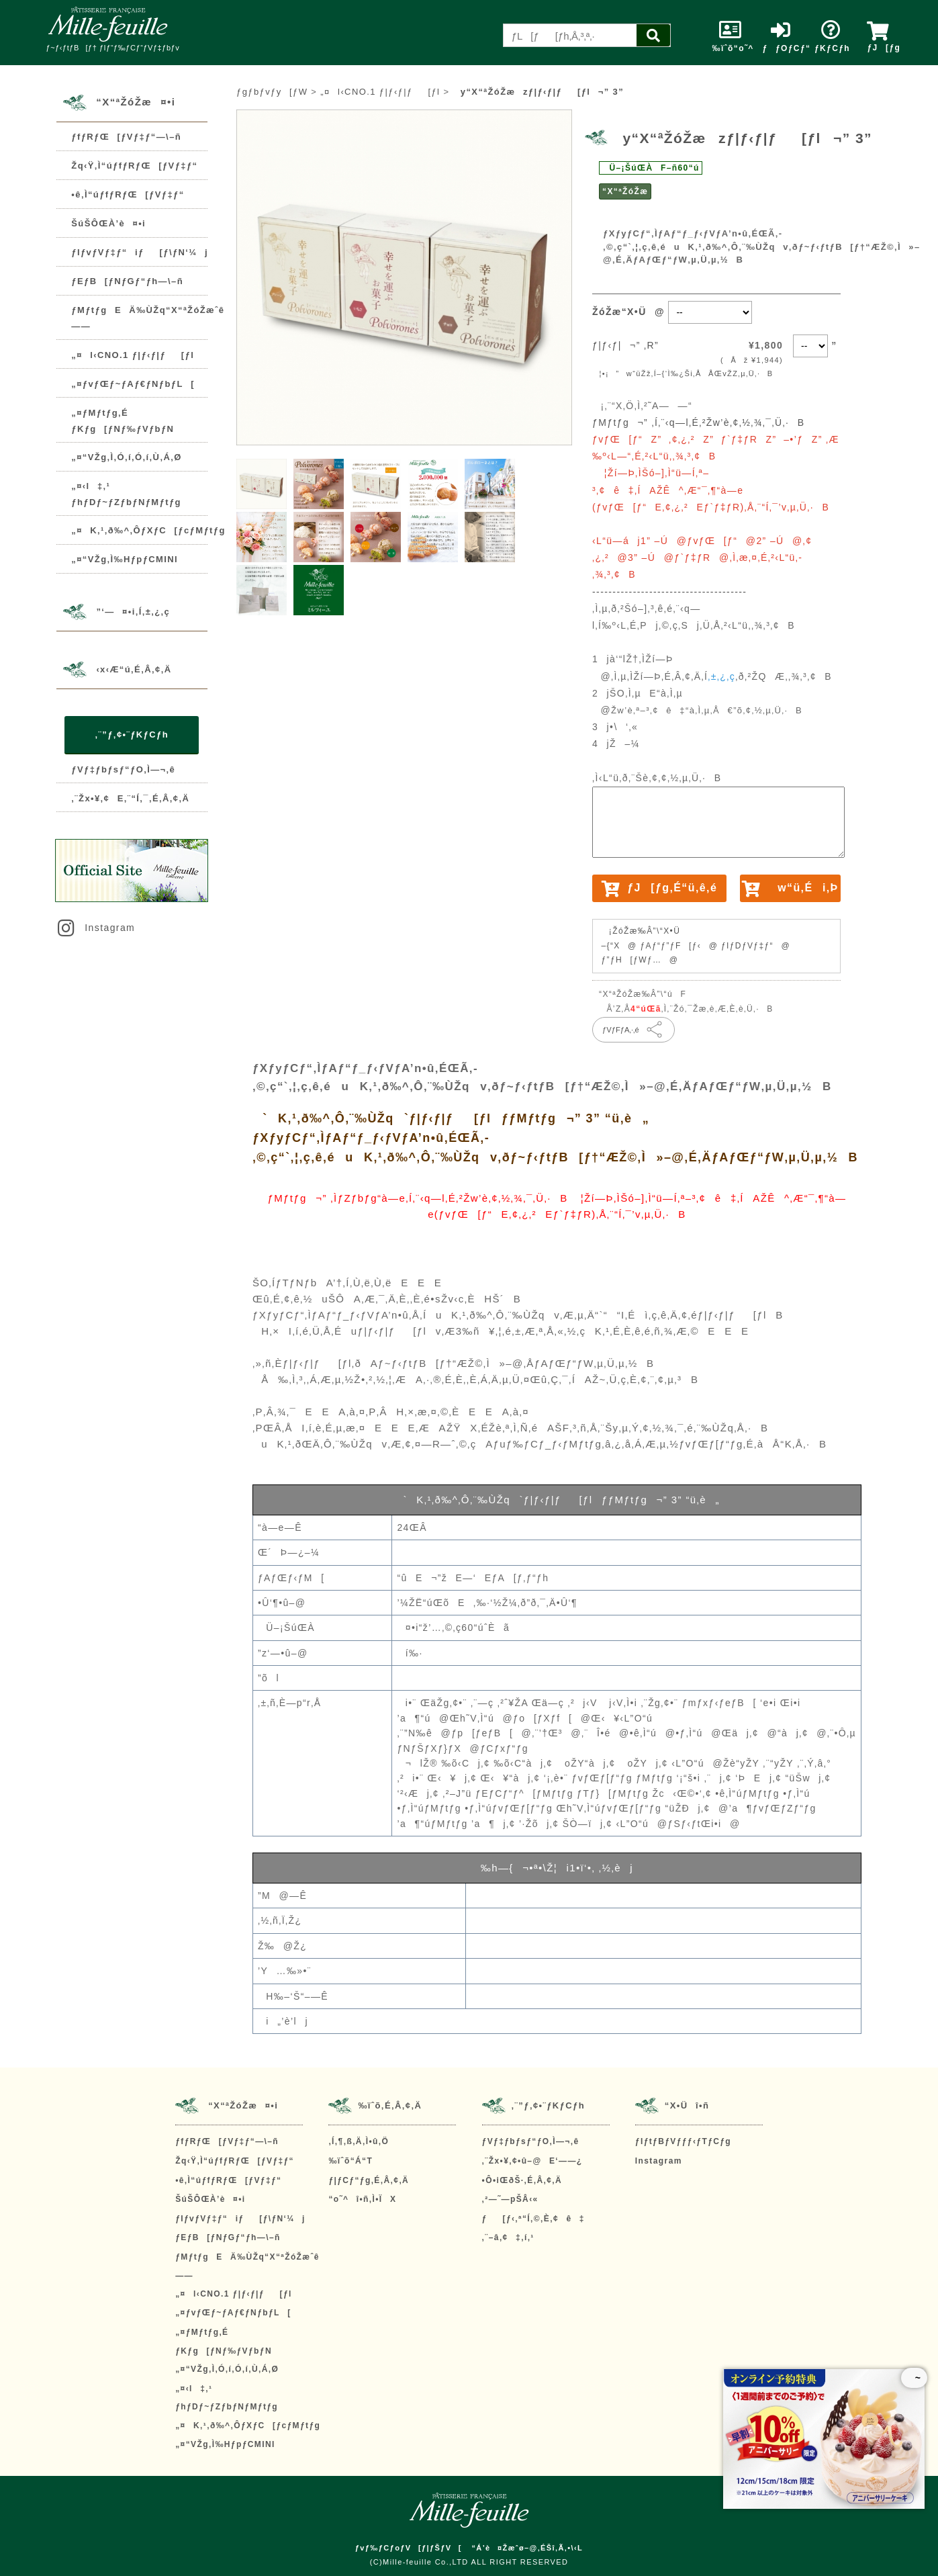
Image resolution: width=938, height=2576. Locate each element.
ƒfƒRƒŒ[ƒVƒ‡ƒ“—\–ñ (126, 137)
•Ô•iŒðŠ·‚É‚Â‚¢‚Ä (522, 2180)
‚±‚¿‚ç (721, 676)
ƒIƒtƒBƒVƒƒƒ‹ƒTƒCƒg (683, 2141)
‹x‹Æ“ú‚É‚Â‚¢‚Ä (133, 669)
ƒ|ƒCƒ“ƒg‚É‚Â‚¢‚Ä (368, 2180)
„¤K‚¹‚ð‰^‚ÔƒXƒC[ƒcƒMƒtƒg (148, 530)
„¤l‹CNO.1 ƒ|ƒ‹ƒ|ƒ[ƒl (132, 355)
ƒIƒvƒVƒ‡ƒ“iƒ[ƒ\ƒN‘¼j (139, 252)
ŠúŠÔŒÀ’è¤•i (108, 223)
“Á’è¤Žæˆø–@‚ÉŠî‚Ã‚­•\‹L (527, 2548)
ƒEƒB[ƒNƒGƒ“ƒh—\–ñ (127, 281)
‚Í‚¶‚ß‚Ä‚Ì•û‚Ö (358, 2141)
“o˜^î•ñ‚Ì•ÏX (362, 2199)
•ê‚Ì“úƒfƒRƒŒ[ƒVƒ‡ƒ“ (127, 194)
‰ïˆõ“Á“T (350, 2161)
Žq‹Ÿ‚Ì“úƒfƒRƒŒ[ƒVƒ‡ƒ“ (134, 166)
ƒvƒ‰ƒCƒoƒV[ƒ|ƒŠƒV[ (408, 2548)
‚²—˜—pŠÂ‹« (510, 2199)
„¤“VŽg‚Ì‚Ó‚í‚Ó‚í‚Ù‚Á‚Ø (126, 457)
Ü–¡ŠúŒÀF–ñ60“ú (651, 168)
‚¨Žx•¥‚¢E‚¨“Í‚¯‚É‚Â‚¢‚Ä (130, 798)
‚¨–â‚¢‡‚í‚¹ (508, 2237)
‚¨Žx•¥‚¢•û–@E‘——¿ (532, 2161)
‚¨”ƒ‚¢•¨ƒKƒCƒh (132, 734)
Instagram (94, 927)
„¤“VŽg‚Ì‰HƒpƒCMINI (124, 559)
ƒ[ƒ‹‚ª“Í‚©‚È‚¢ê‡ (533, 2218)
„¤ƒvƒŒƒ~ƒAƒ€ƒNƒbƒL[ (133, 384)
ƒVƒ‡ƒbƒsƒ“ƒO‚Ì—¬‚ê (123, 769)
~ (914, 2377)
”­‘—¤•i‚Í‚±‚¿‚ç (133, 612)
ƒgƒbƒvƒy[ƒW (272, 92)
